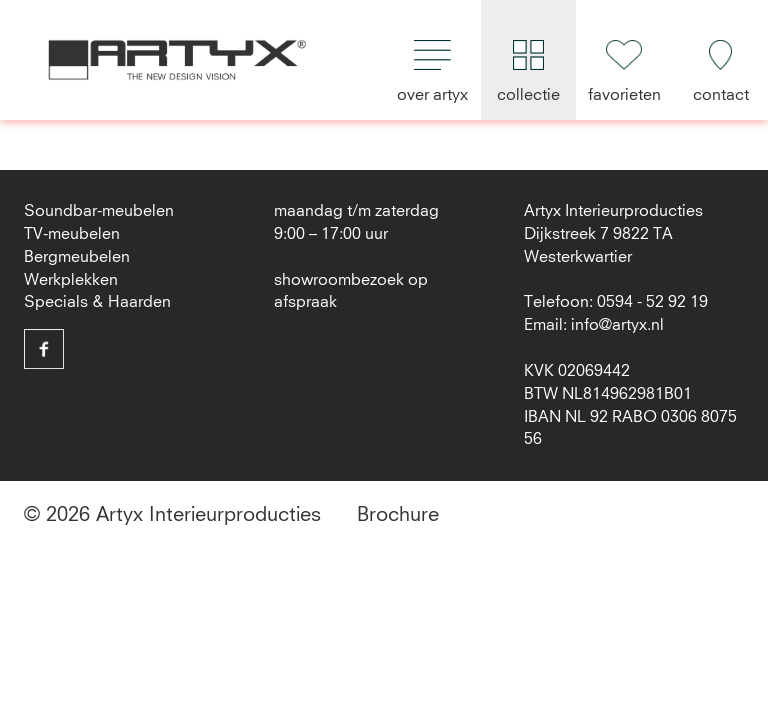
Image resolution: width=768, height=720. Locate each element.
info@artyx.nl (617, 325)
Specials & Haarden (97, 302)
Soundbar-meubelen (99, 211)
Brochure (398, 515)
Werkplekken (71, 280)
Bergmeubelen (77, 257)
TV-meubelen (72, 234)
